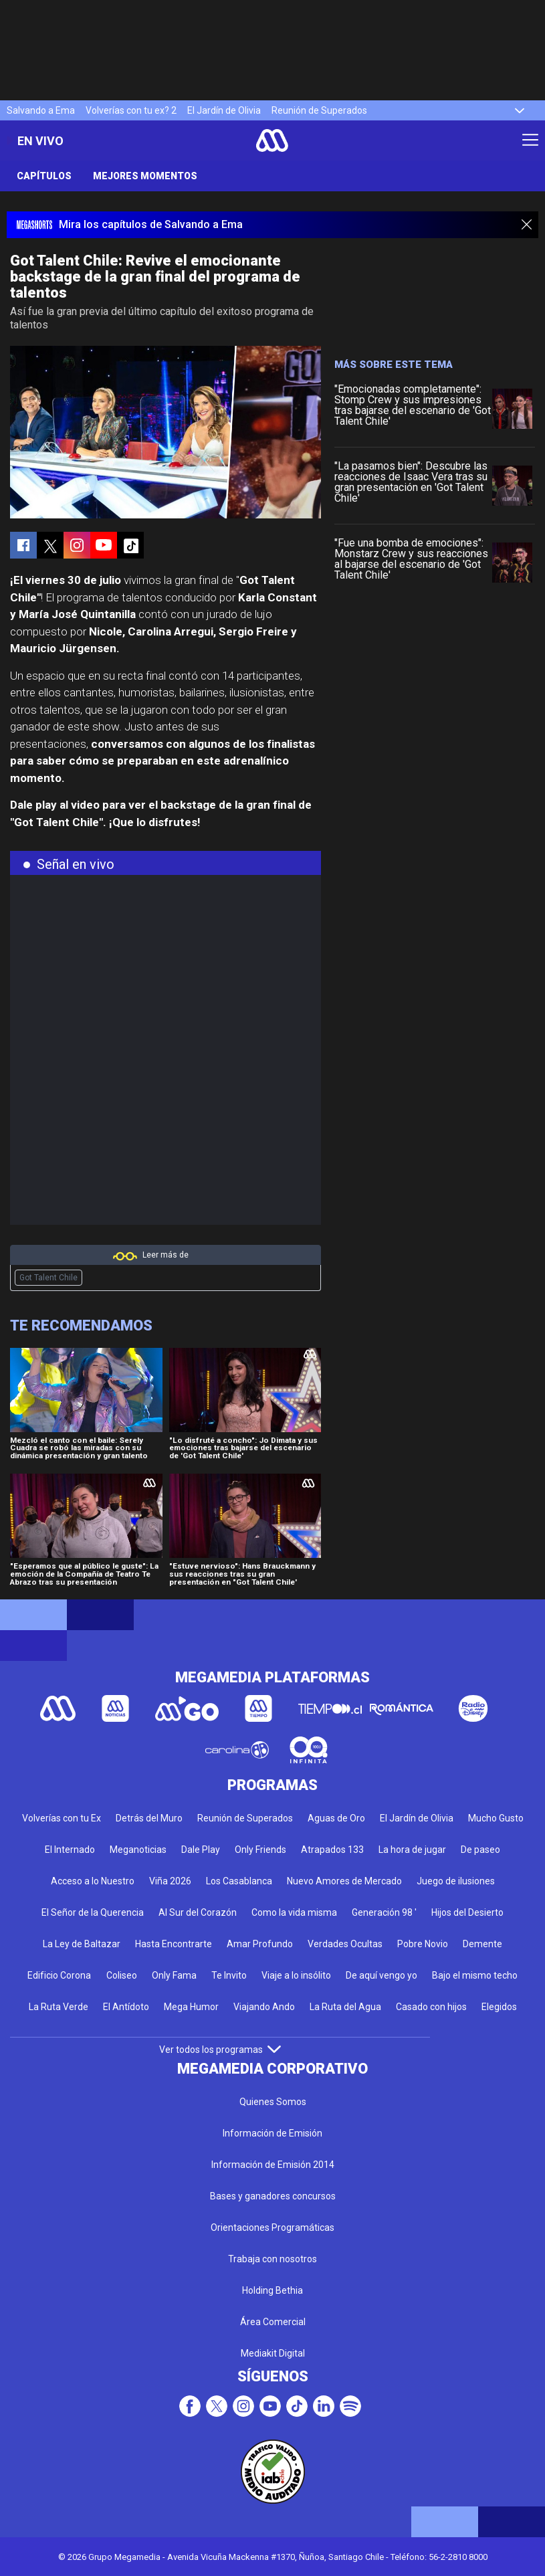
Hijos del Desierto (467, 1912)
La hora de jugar (412, 1849)
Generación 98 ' (384, 1912)
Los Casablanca (239, 1881)
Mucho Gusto (496, 1818)
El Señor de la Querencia (92, 1912)
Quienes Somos (272, 2101)
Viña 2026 (170, 1881)
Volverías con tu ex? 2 (131, 110)
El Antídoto (126, 2006)
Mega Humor (191, 2006)
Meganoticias (138, 1849)
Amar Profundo (260, 1944)
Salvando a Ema (41, 110)
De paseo (480, 1849)
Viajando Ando (264, 2006)
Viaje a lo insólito (296, 1975)
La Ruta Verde (58, 2006)
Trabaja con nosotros (272, 2259)
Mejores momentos (145, 176)
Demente (482, 1944)
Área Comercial (273, 2321)
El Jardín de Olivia (224, 110)
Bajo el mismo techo (475, 1975)
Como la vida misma (294, 1912)
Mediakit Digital (273, 2353)
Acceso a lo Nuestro (92, 1881)
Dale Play (200, 1849)
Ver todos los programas (220, 2049)
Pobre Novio (422, 1944)
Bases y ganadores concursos (273, 2196)
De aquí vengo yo (381, 1975)
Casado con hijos (431, 2006)
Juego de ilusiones (456, 1881)
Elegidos (499, 2006)
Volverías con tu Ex (61, 1818)
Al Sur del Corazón (197, 1912)
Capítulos (44, 176)
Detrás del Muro (149, 1818)
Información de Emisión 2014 (272, 2164)
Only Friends (260, 1849)
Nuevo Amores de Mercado (344, 1881)
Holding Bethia (272, 2290)
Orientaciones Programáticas (272, 2227)
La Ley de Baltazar (81, 1944)
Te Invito (229, 1975)
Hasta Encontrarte (173, 1944)
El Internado (70, 1849)
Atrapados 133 (332, 1849)
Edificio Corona (59, 1975)
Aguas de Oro (336, 1818)
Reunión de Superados (319, 110)
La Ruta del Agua (345, 2006)
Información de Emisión (272, 2133)
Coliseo (121, 1975)
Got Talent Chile (48, 1277)
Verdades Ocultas (345, 1944)
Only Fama (174, 1975)
